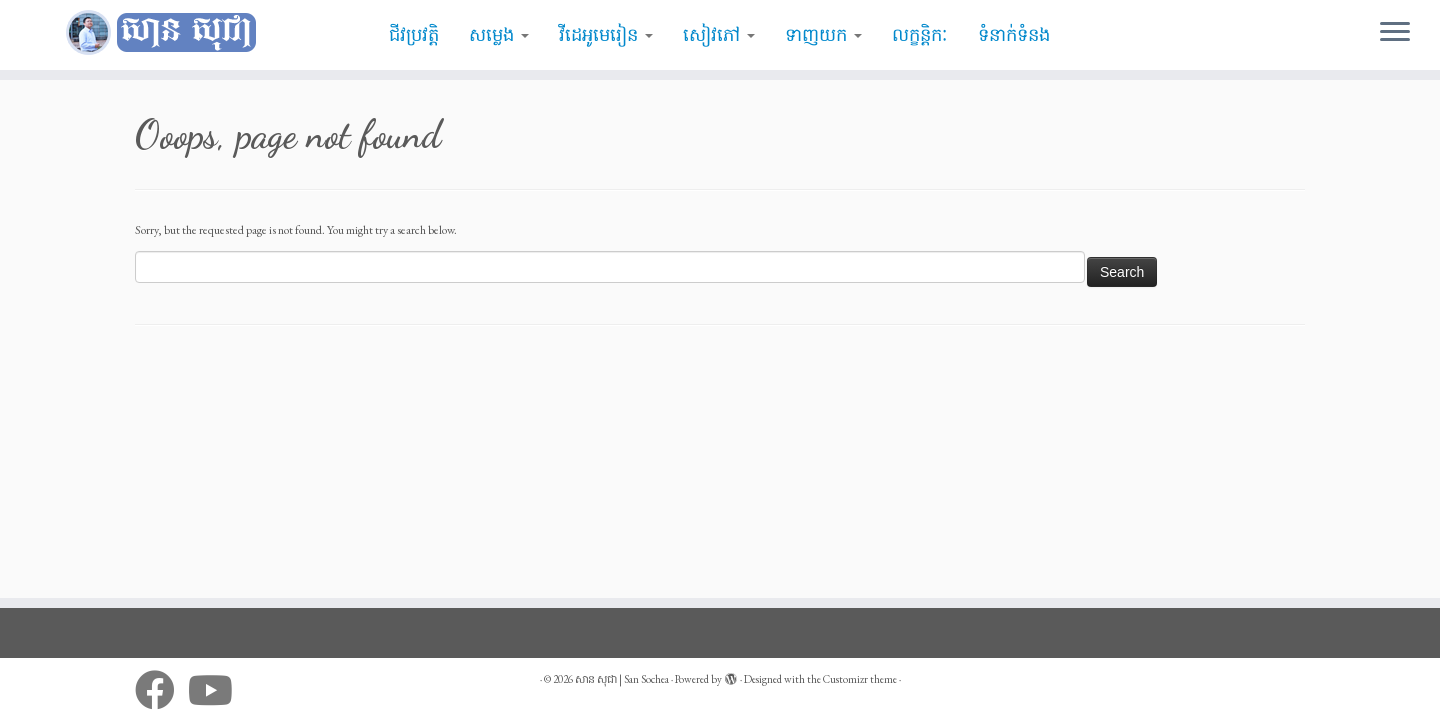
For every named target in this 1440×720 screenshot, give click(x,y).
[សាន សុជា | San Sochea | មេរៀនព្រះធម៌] (166, 33)
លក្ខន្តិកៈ (920, 35)
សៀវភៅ (719, 35)
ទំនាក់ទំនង (1014, 35)
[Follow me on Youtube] (217, 690)
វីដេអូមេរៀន (606, 35)
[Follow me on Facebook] (161, 690)
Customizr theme (860, 679)
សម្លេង (499, 35)
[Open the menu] (1395, 33)
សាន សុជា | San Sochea (622, 679)
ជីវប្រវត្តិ (414, 35)
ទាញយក (823, 35)
